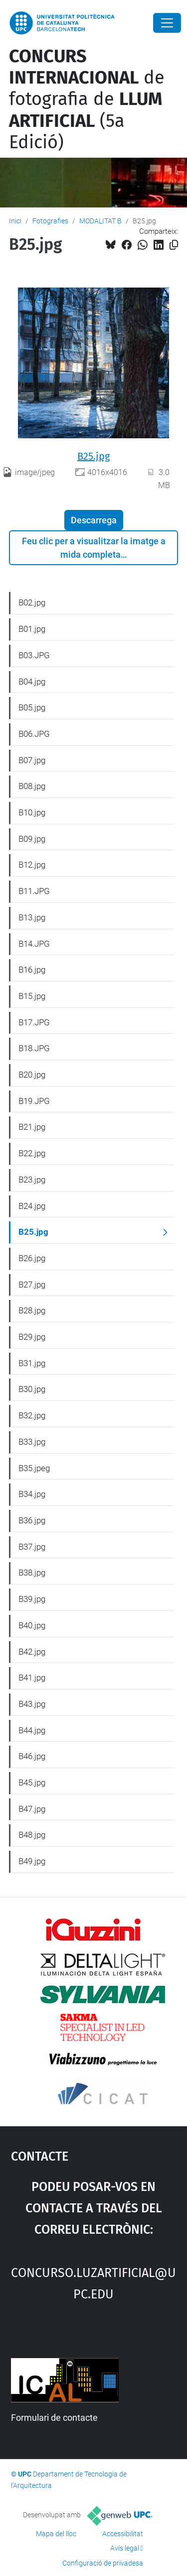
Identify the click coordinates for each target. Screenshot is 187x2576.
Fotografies (50, 221)
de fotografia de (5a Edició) (87, 99)
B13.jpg (31, 917)
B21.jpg (31, 1127)
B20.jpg (31, 1075)
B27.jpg (31, 1284)
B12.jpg (31, 865)
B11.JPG (34, 891)
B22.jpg (31, 1153)
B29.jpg (31, 1337)
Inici (15, 221)
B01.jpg (31, 629)
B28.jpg (31, 1310)
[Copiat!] (174, 245)
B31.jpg (31, 1363)
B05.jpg (31, 707)
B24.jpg (31, 1206)
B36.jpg (31, 1520)
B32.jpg (31, 1415)
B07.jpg (31, 760)
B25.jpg (93, 456)
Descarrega (94, 520)
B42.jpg (31, 1652)
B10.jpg (31, 812)
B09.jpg (31, 839)
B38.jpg (31, 1573)
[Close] (167, 23)
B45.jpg (31, 1782)
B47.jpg (31, 1809)
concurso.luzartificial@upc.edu (93, 2281)
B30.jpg (31, 1389)
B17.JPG (34, 1022)
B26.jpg (31, 1258)
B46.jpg (31, 1756)
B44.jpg (31, 1730)
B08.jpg (31, 786)
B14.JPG (34, 944)
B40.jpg (31, 1625)
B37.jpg (31, 1547)
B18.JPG (34, 1048)
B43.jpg (31, 1704)
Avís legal (124, 2548)
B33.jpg (31, 1442)
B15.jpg (31, 996)
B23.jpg (31, 1180)
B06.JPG (34, 734)
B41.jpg (31, 1678)
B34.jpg (31, 1494)
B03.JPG (34, 655)
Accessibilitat (122, 2534)
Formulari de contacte (54, 2417)
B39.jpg (31, 1599)
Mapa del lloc (56, 2534)
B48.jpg (31, 1835)
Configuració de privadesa (102, 2563)
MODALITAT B (100, 221)
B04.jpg (31, 682)
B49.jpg (31, 1861)
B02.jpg (31, 602)
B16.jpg (31, 970)
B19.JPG (34, 1101)
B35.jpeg (34, 1468)
